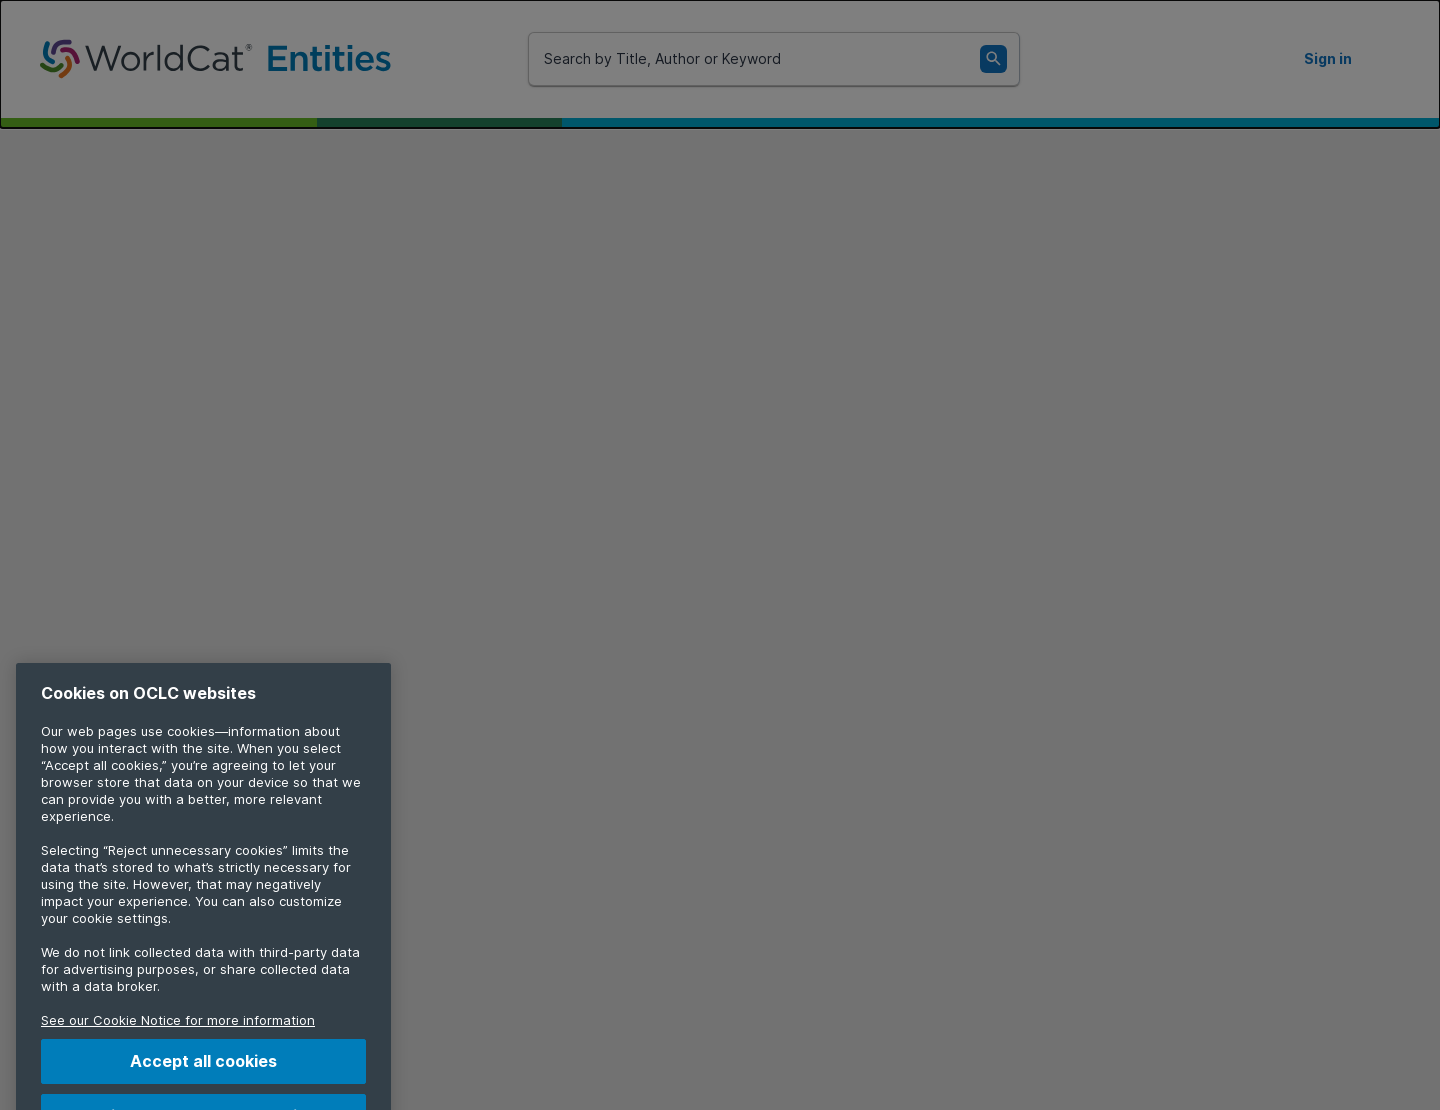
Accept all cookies (203, 1077)
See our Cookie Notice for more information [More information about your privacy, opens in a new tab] (178, 1036)
